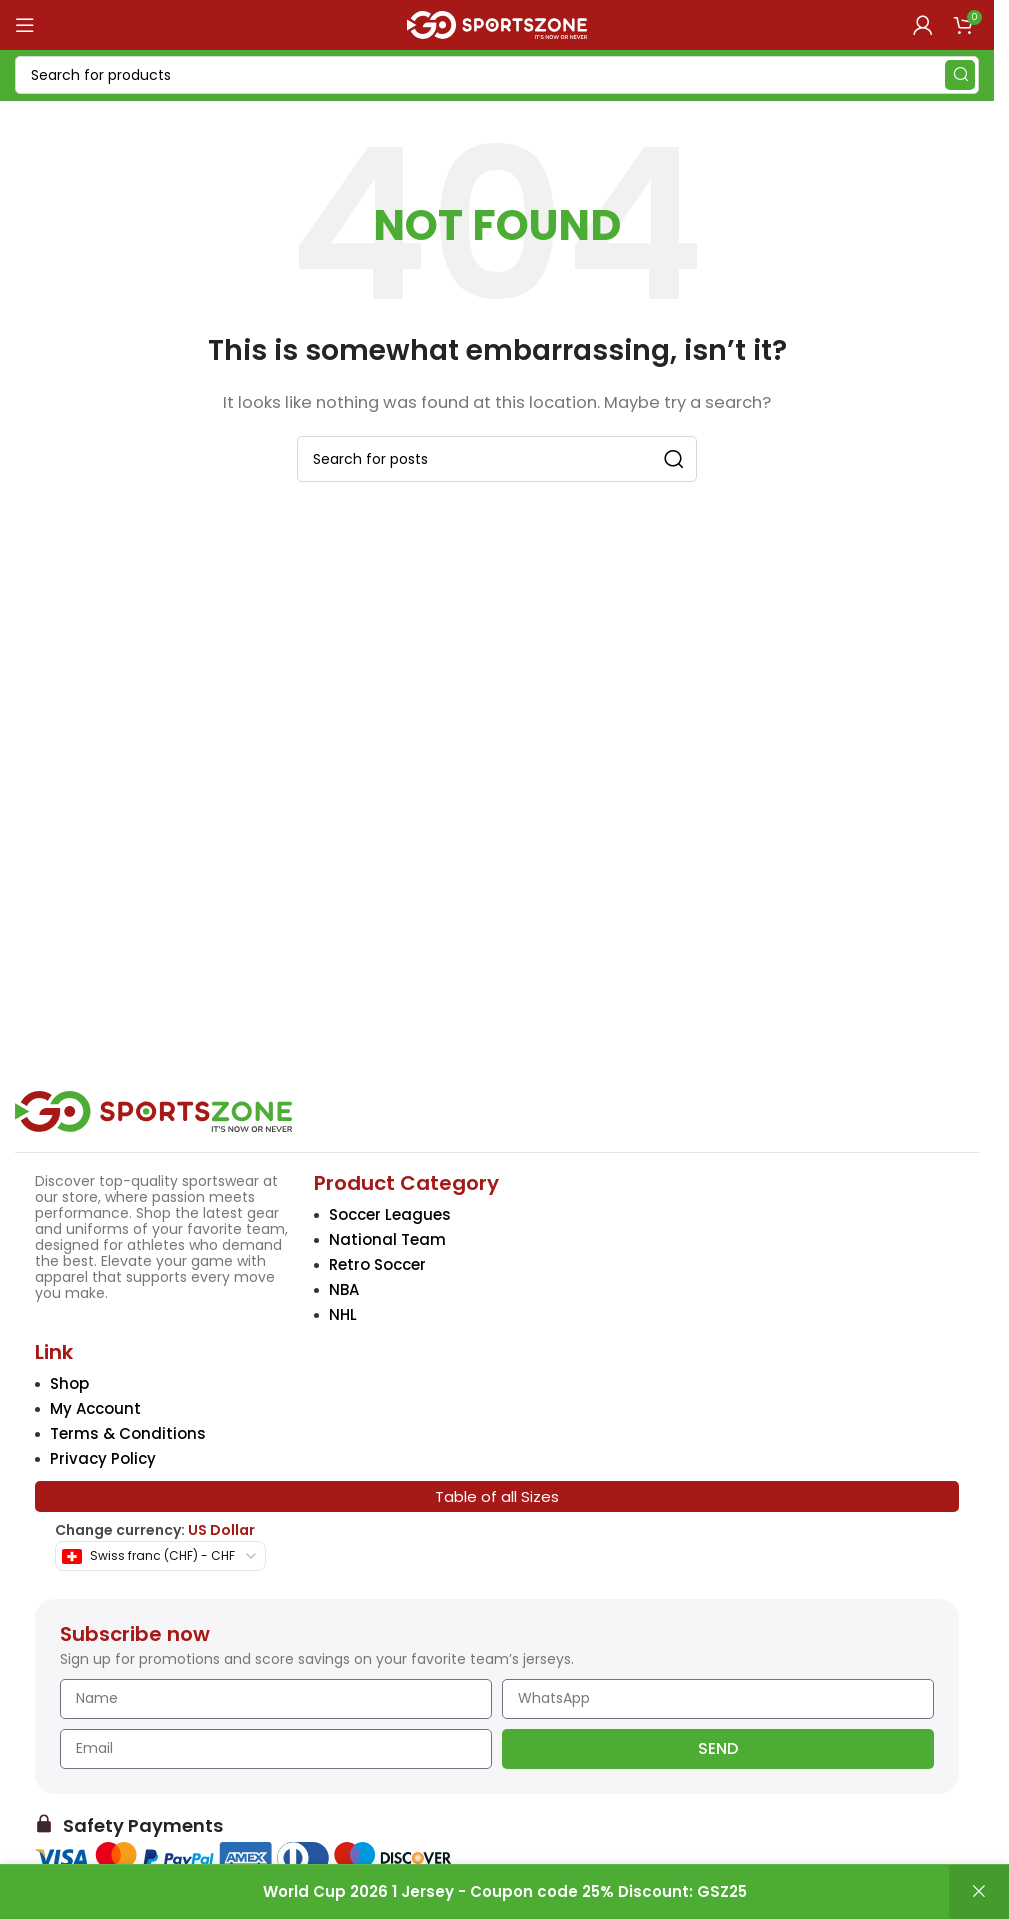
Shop (69, 1383)
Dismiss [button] (979, 1892)
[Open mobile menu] (25, 25)
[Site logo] (497, 23)
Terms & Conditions (128, 1433)
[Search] (497, 75)
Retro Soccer (377, 1264)
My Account (95, 1408)
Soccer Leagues (390, 1214)
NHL (343, 1314)
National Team (387, 1239)
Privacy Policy (103, 1458)
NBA (344, 1289)
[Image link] (153, 1110)
